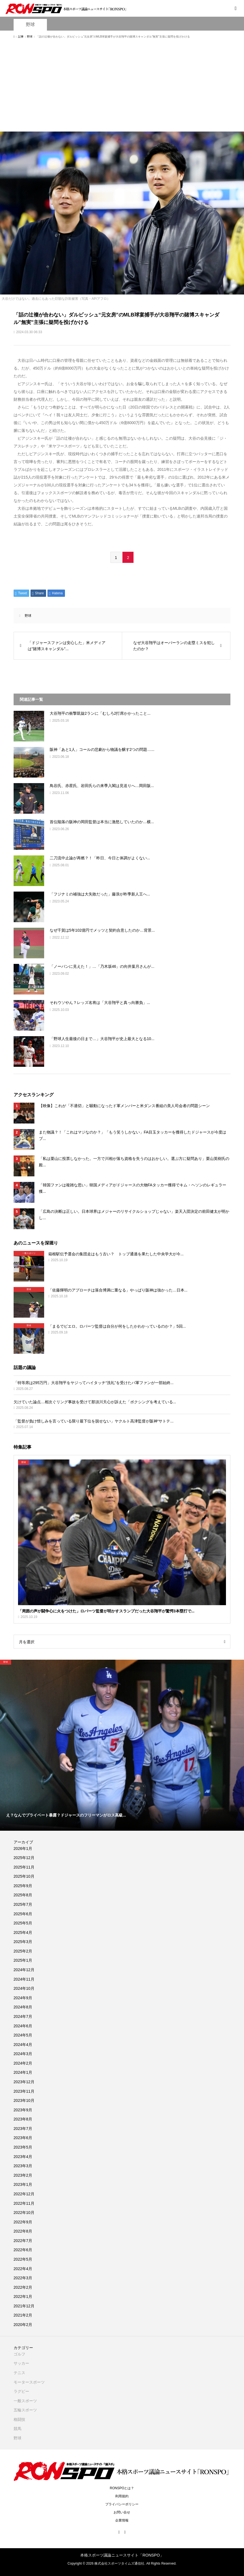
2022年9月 (23, 2222)
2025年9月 (23, 1886)
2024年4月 (23, 2044)
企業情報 (122, 2520)
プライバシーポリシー (122, 2504)
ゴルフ (19, 2354)
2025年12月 (24, 1857)
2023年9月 (23, 2110)
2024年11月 (24, 1979)
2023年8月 (23, 2119)
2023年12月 (24, 2082)
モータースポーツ (29, 2382)
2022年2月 (23, 2287)
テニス (19, 2372)
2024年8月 (23, 2007)
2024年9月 (23, 1998)
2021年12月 (24, 2306)
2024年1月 (23, 2072)
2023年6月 (23, 2137)
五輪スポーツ (25, 2410)
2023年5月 (23, 2147)
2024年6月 (23, 2026)
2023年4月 (23, 2156)
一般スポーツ (25, 2401)
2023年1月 (23, 2184)
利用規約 (122, 2496)
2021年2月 (23, 2315)
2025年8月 (23, 1895)
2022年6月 (23, 2250)
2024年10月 (24, 1988)
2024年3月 (23, 2054)
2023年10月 (24, 2100)
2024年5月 (23, 2035)
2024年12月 (24, 1970)
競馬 (17, 2428)
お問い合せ (122, 2512)
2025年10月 (24, 1876)
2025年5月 (23, 1923)
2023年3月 (23, 2166)
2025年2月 (23, 1951)
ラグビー (21, 2391)
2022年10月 (24, 2212)
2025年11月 (24, 1867)
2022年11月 (24, 2203)
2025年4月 (23, 1932)
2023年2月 (23, 2175)
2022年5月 (23, 2259)
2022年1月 (23, 2296)
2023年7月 (23, 2128)
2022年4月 (23, 2268)
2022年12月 (24, 2194)
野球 (30, 24)
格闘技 (19, 2419)
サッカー (21, 2363)
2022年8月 (23, 2231)
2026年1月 (23, 1848)
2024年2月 (23, 2063)
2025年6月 (23, 1914)
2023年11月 (24, 2091)
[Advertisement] (122, 88)
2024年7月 (23, 2016)
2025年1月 (23, 1960)
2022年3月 (23, 2278)
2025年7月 (23, 1904)
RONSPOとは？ (122, 2488)
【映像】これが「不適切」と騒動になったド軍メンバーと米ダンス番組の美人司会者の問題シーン (124, 1105)
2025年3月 (23, 1941)
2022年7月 (23, 2240)
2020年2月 (23, 2324)
